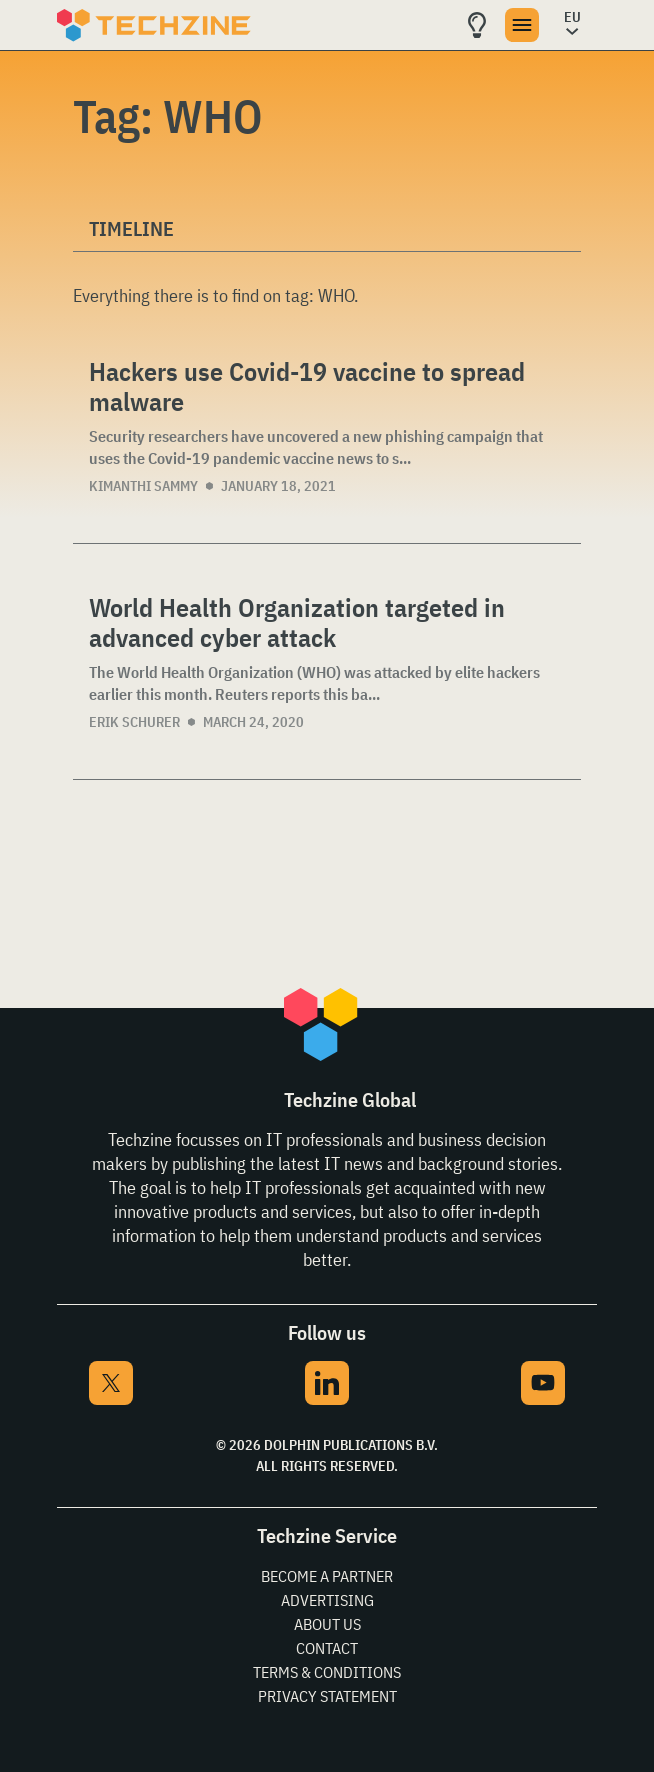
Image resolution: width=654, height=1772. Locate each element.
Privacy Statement (327, 1696)
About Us (327, 1624)
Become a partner (327, 1576)
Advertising (327, 1600)
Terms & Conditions (327, 1672)
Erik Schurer (134, 722)
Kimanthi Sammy (143, 486)
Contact (327, 1648)
